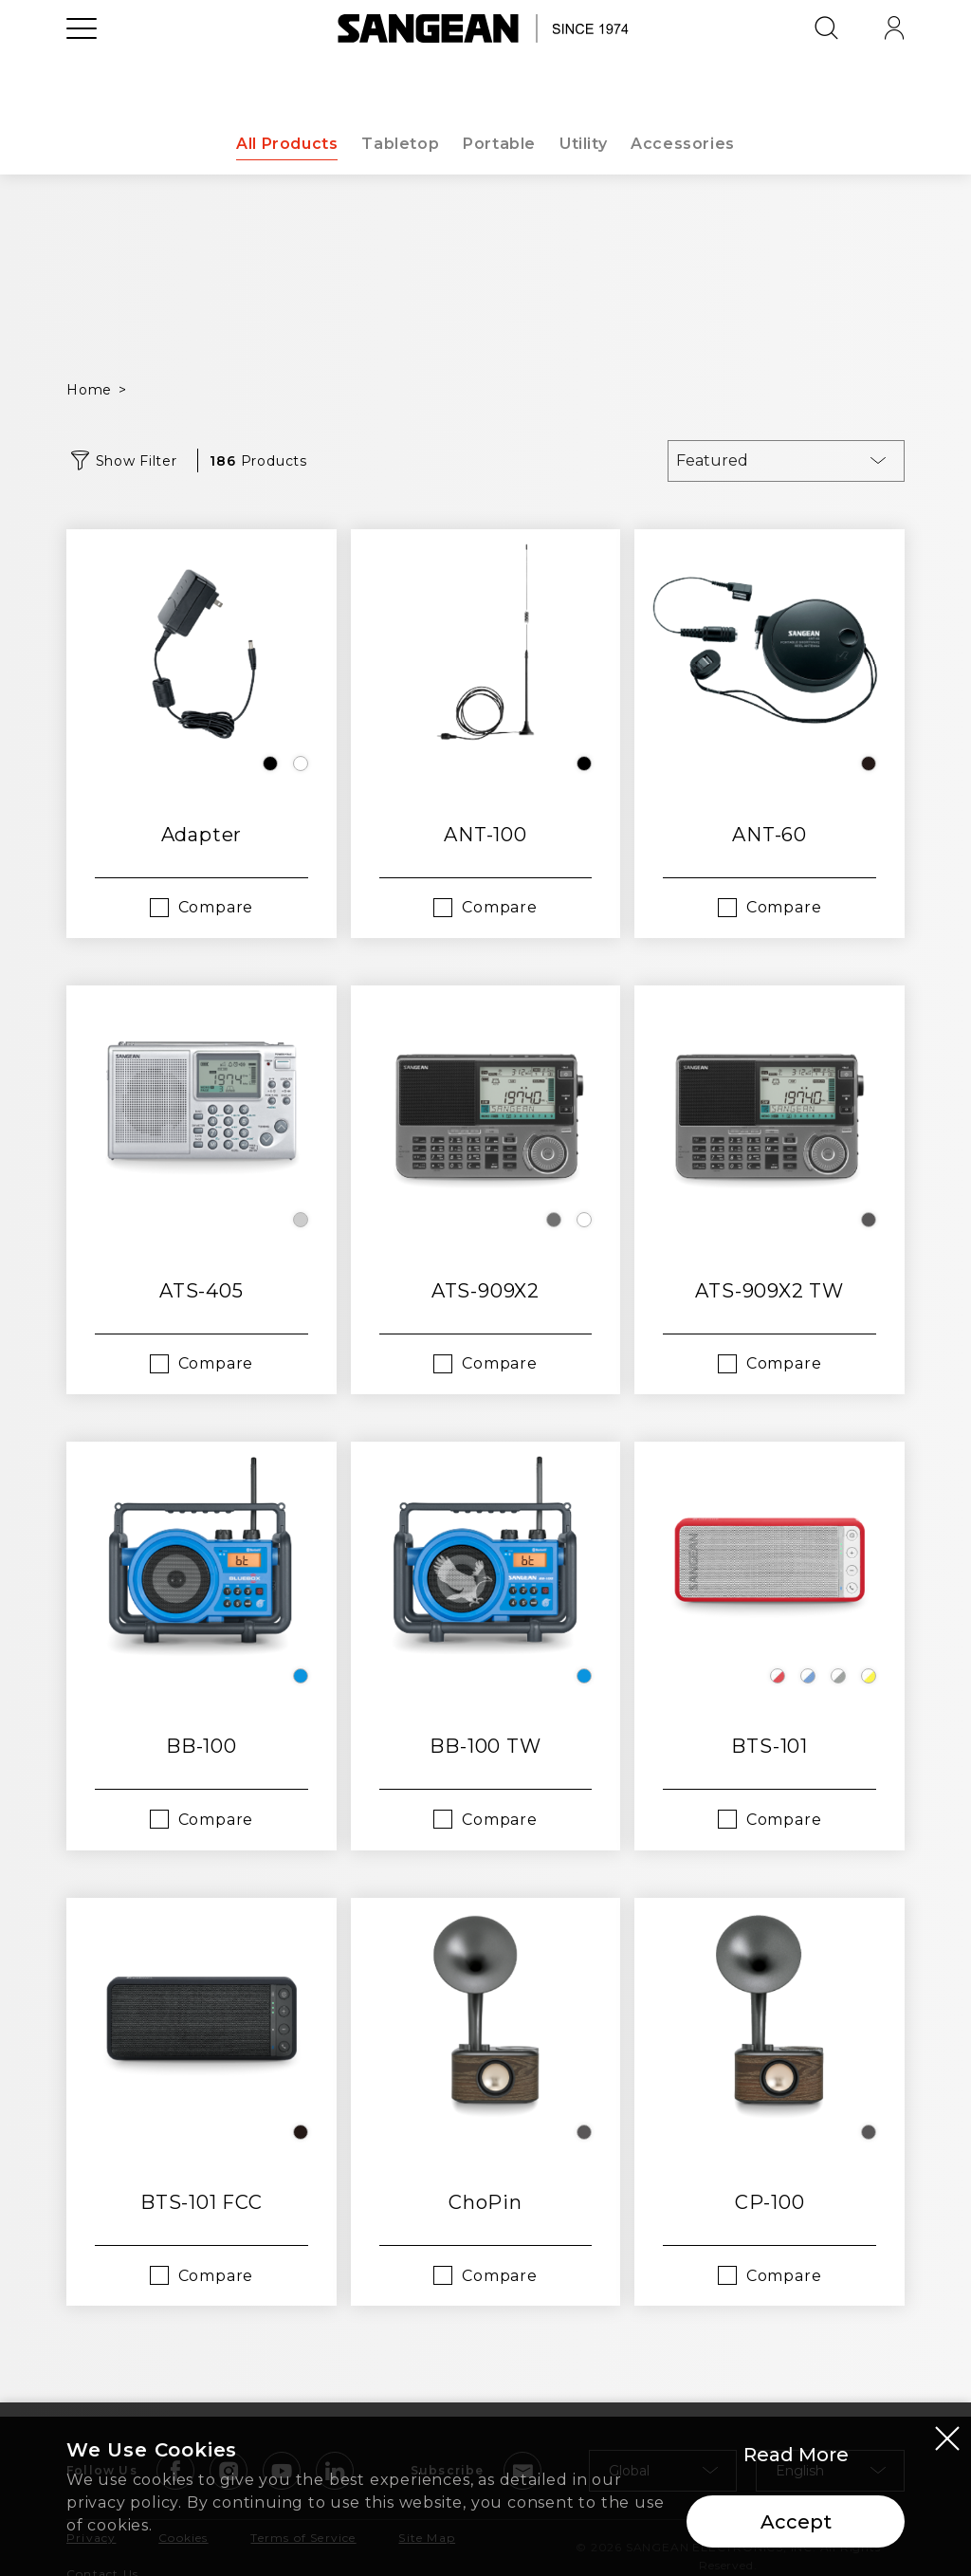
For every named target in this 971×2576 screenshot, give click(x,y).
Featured (712, 460)
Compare (216, 907)
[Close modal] (947, 2437)
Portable (500, 144)
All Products (284, 144)
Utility (585, 144)
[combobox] (786, 461)
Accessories (686, 144)
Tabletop (398, 144)
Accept (796, 2522)
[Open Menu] (81, 71)
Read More (796, 2454)
